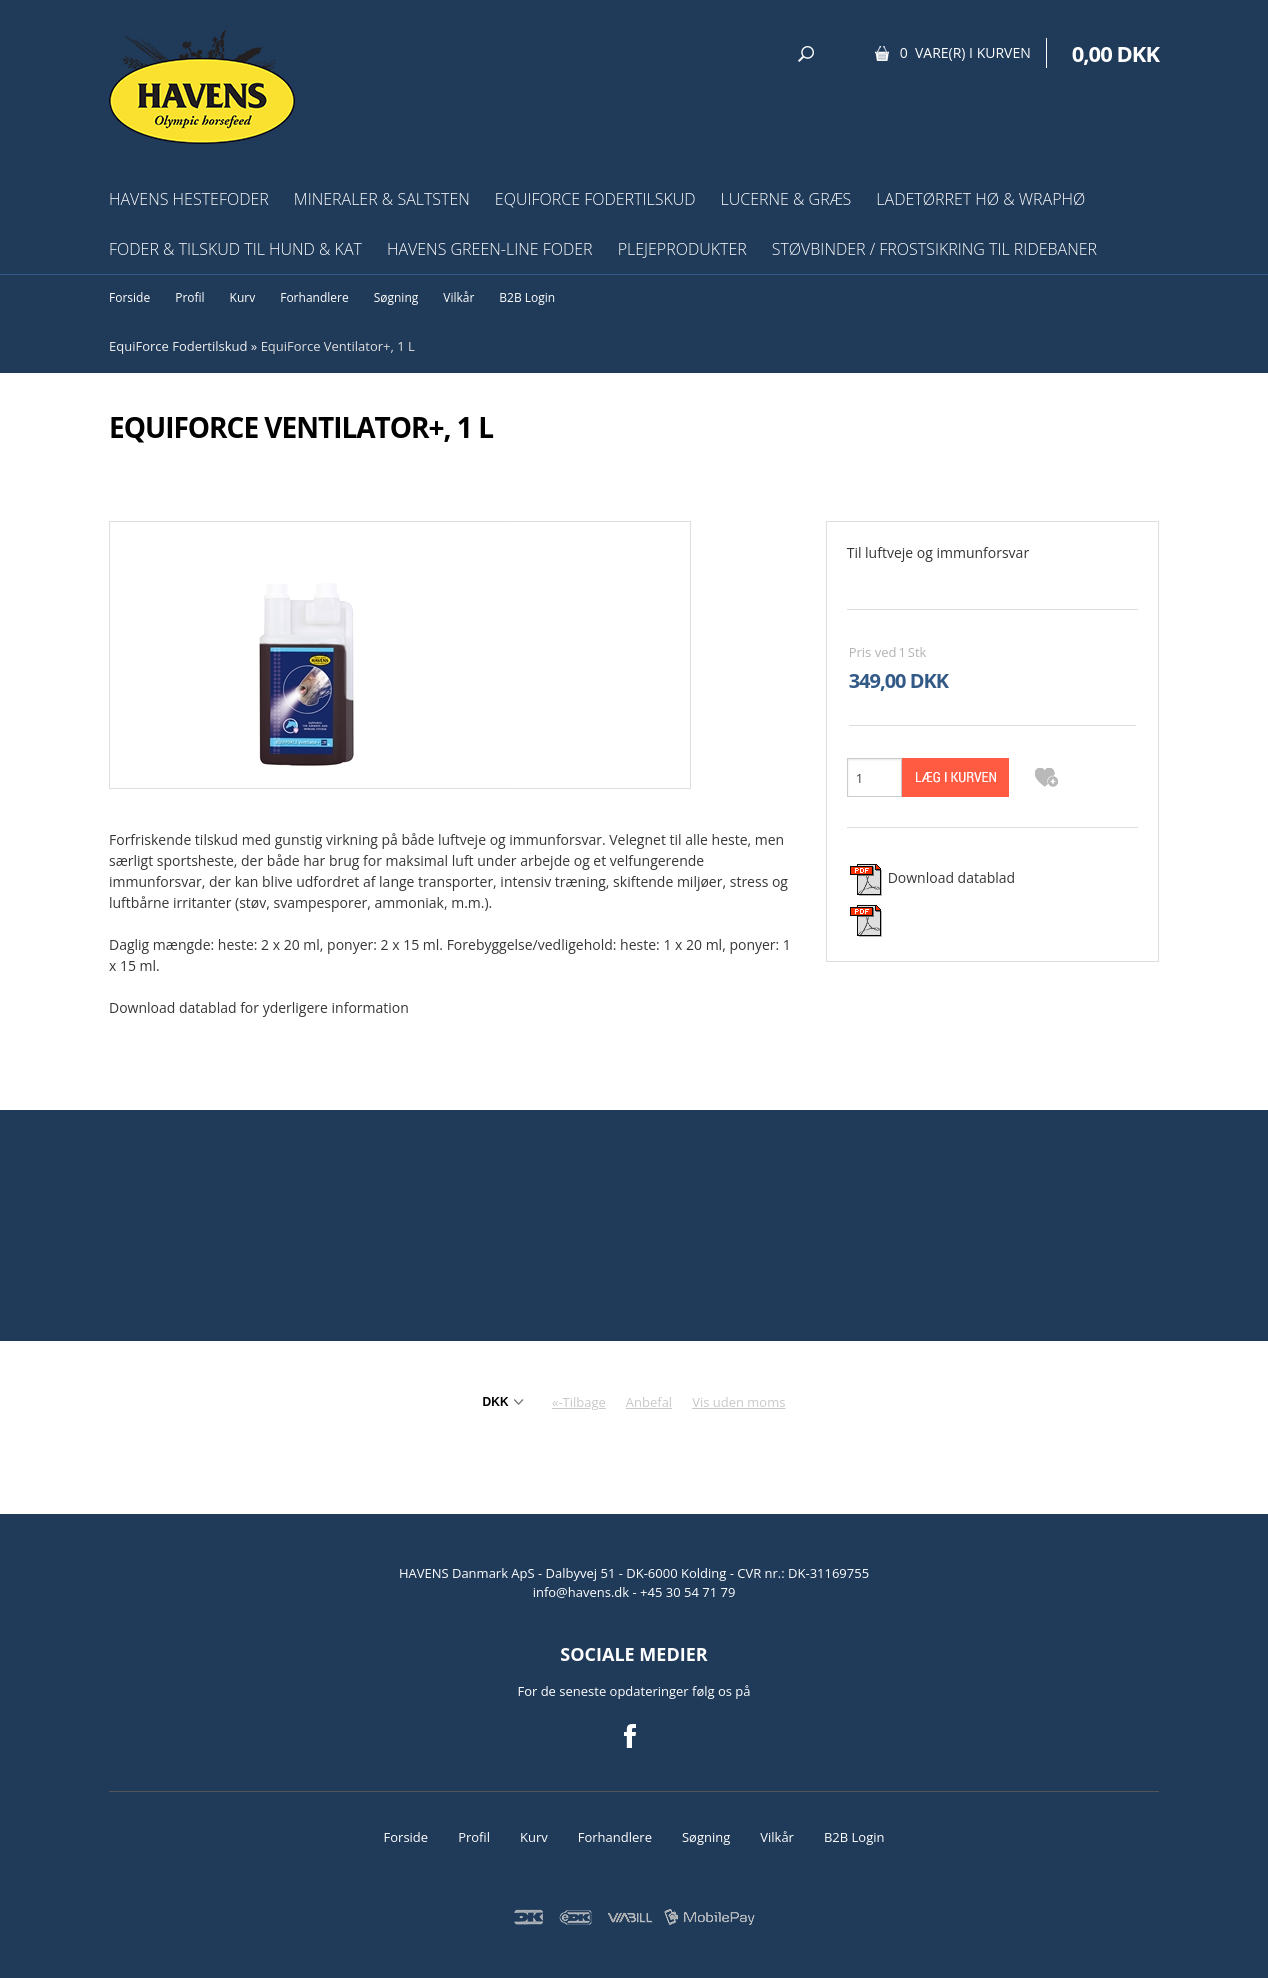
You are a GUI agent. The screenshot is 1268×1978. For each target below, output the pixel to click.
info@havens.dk (583, 1592)
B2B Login (527, 297)
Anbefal (649, 1402)
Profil (189, 297)
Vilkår (458, 297)
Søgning (396, 297)
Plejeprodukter (682, 249)
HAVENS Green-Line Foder (490, 249)
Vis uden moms (738, 1402)
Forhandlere (314, 297)
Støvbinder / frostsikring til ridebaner (934, 249)
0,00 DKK (1115, 53)
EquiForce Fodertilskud (595, 199)
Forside (129, 297)
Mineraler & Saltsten (382, 199)
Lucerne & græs (786, 199)
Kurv (243, 297)
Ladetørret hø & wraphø (980, 199)
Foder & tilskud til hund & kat (235, 249)
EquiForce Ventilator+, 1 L (338, 346)
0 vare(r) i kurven (965, 52)
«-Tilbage (579, 1402)
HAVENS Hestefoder (189, 199)
